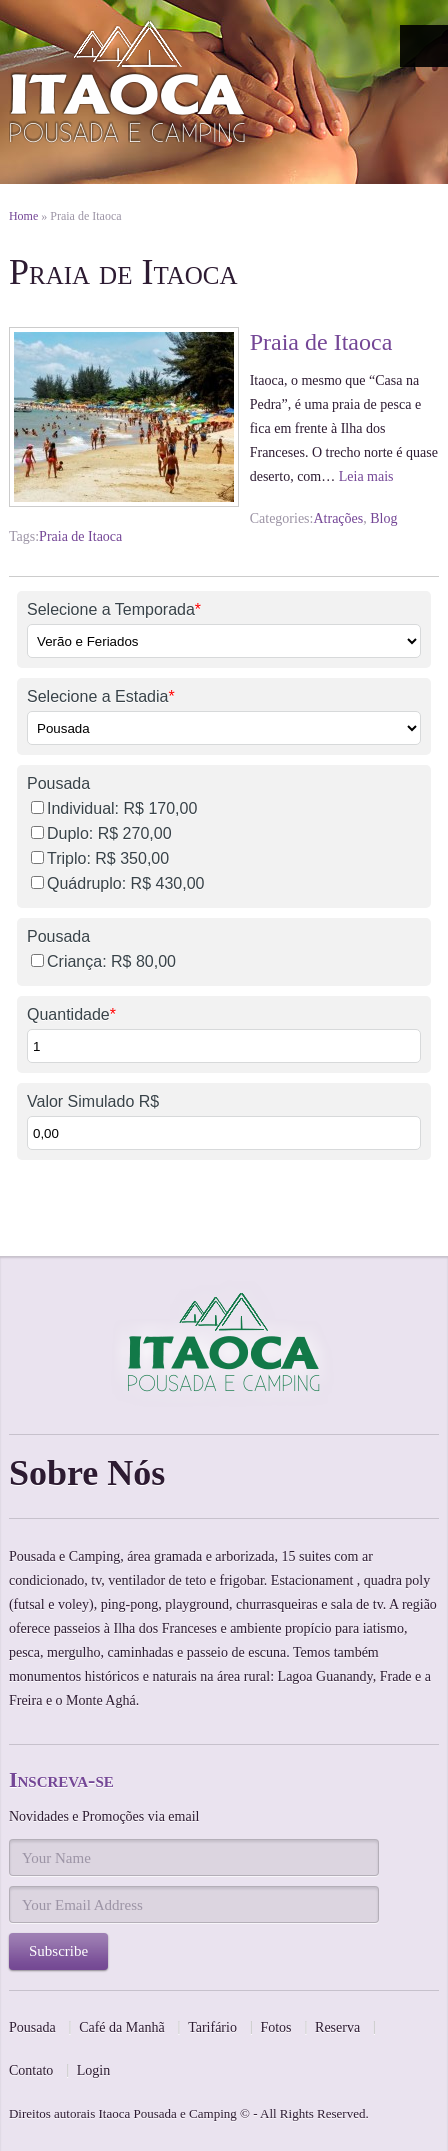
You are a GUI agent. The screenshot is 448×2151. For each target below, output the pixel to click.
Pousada (32, 2027)
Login (93, 2070)
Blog (383, 518)
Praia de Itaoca (321, 342)
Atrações (338, 518)
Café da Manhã (122, 2027)
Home (23, 216)
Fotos (275, 2027)
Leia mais (366, 476)
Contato (31, 2070)
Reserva (337, 2027)
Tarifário (212, 2027)
